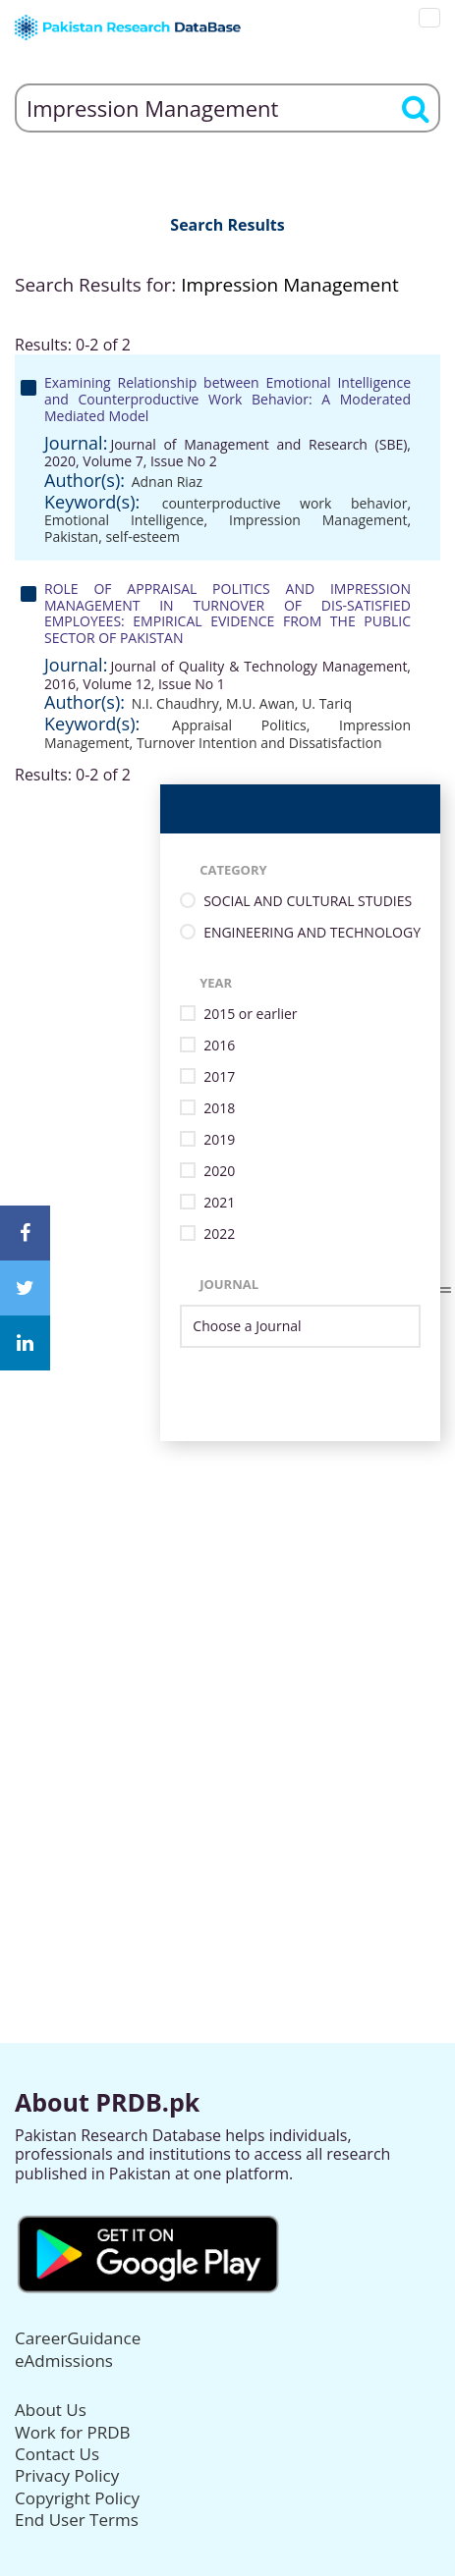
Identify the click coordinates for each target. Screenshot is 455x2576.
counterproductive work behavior (285, 503)
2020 (219, 1171)
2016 (219, 1046)
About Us (50, 2409)
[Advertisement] (227, 1668)
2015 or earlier (250, 1014)
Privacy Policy (67, 2475)
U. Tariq (327, 703)
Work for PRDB (73, 2432)
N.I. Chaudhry (175, 703)
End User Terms (77, 2519)
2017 (219, 1077)
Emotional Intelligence (123, 519)
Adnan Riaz (167, 481)
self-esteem (142, 536)
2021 (219, 1203)
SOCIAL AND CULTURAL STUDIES (307, 901)
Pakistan (71, 536)
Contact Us (57, 2453)
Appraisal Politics (239, 725)
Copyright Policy (77, 2498)
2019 (219, 1140)
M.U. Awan (260, 703)
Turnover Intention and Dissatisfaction (259, 742)
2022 (219, 1234)
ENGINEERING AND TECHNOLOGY (312, 933)
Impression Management (318, 519)
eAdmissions (64, 2360)
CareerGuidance (78, 2338)
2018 (219, 1108)
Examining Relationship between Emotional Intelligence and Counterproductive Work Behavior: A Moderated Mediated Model (227, 399)
